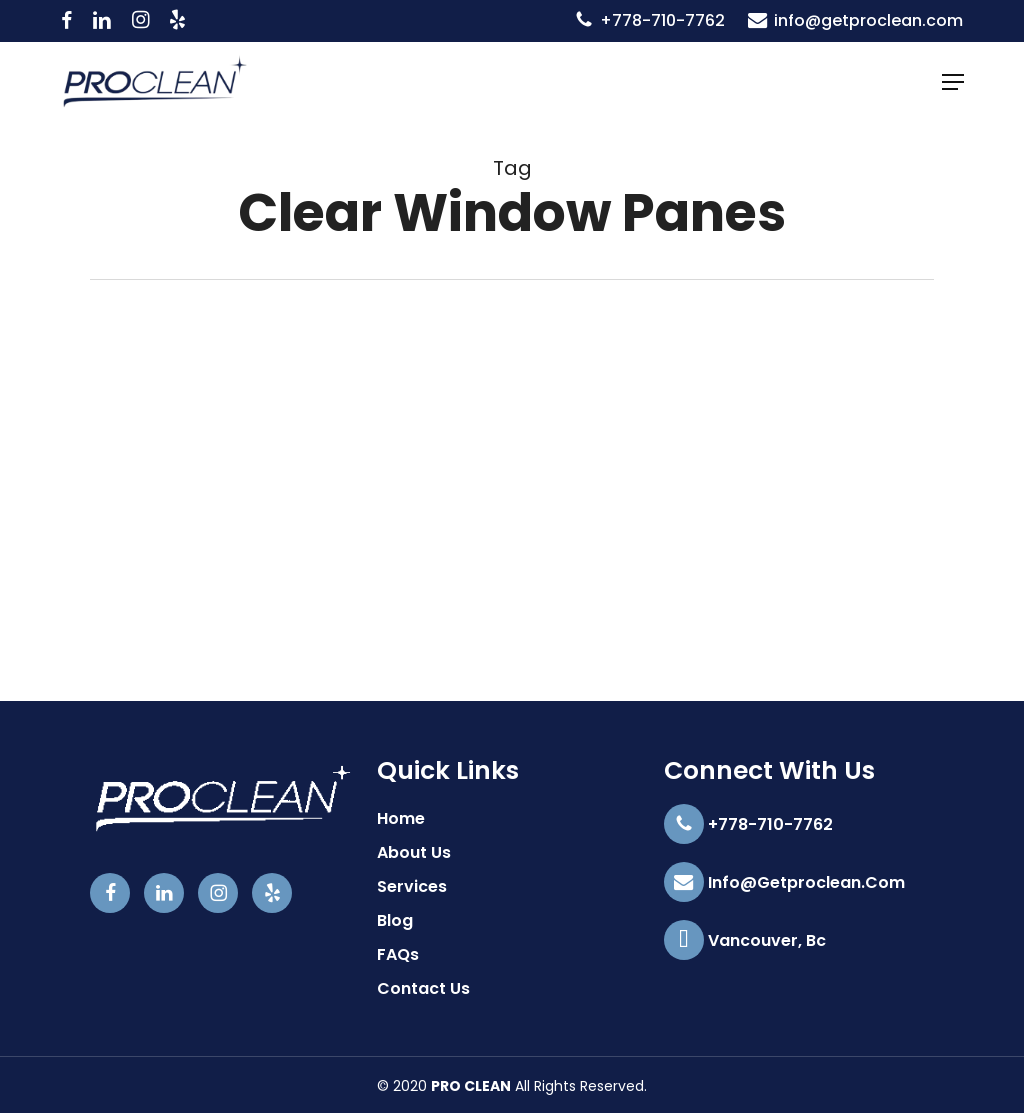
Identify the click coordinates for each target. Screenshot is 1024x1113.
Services (412, 886)
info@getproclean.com (784, 883)
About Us (414, 852)
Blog (395, 920)
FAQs (398, 954)
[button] (953, 82)
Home (401, 818)
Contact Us (423, 988)
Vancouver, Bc (745, 941)
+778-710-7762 (748, 825)
